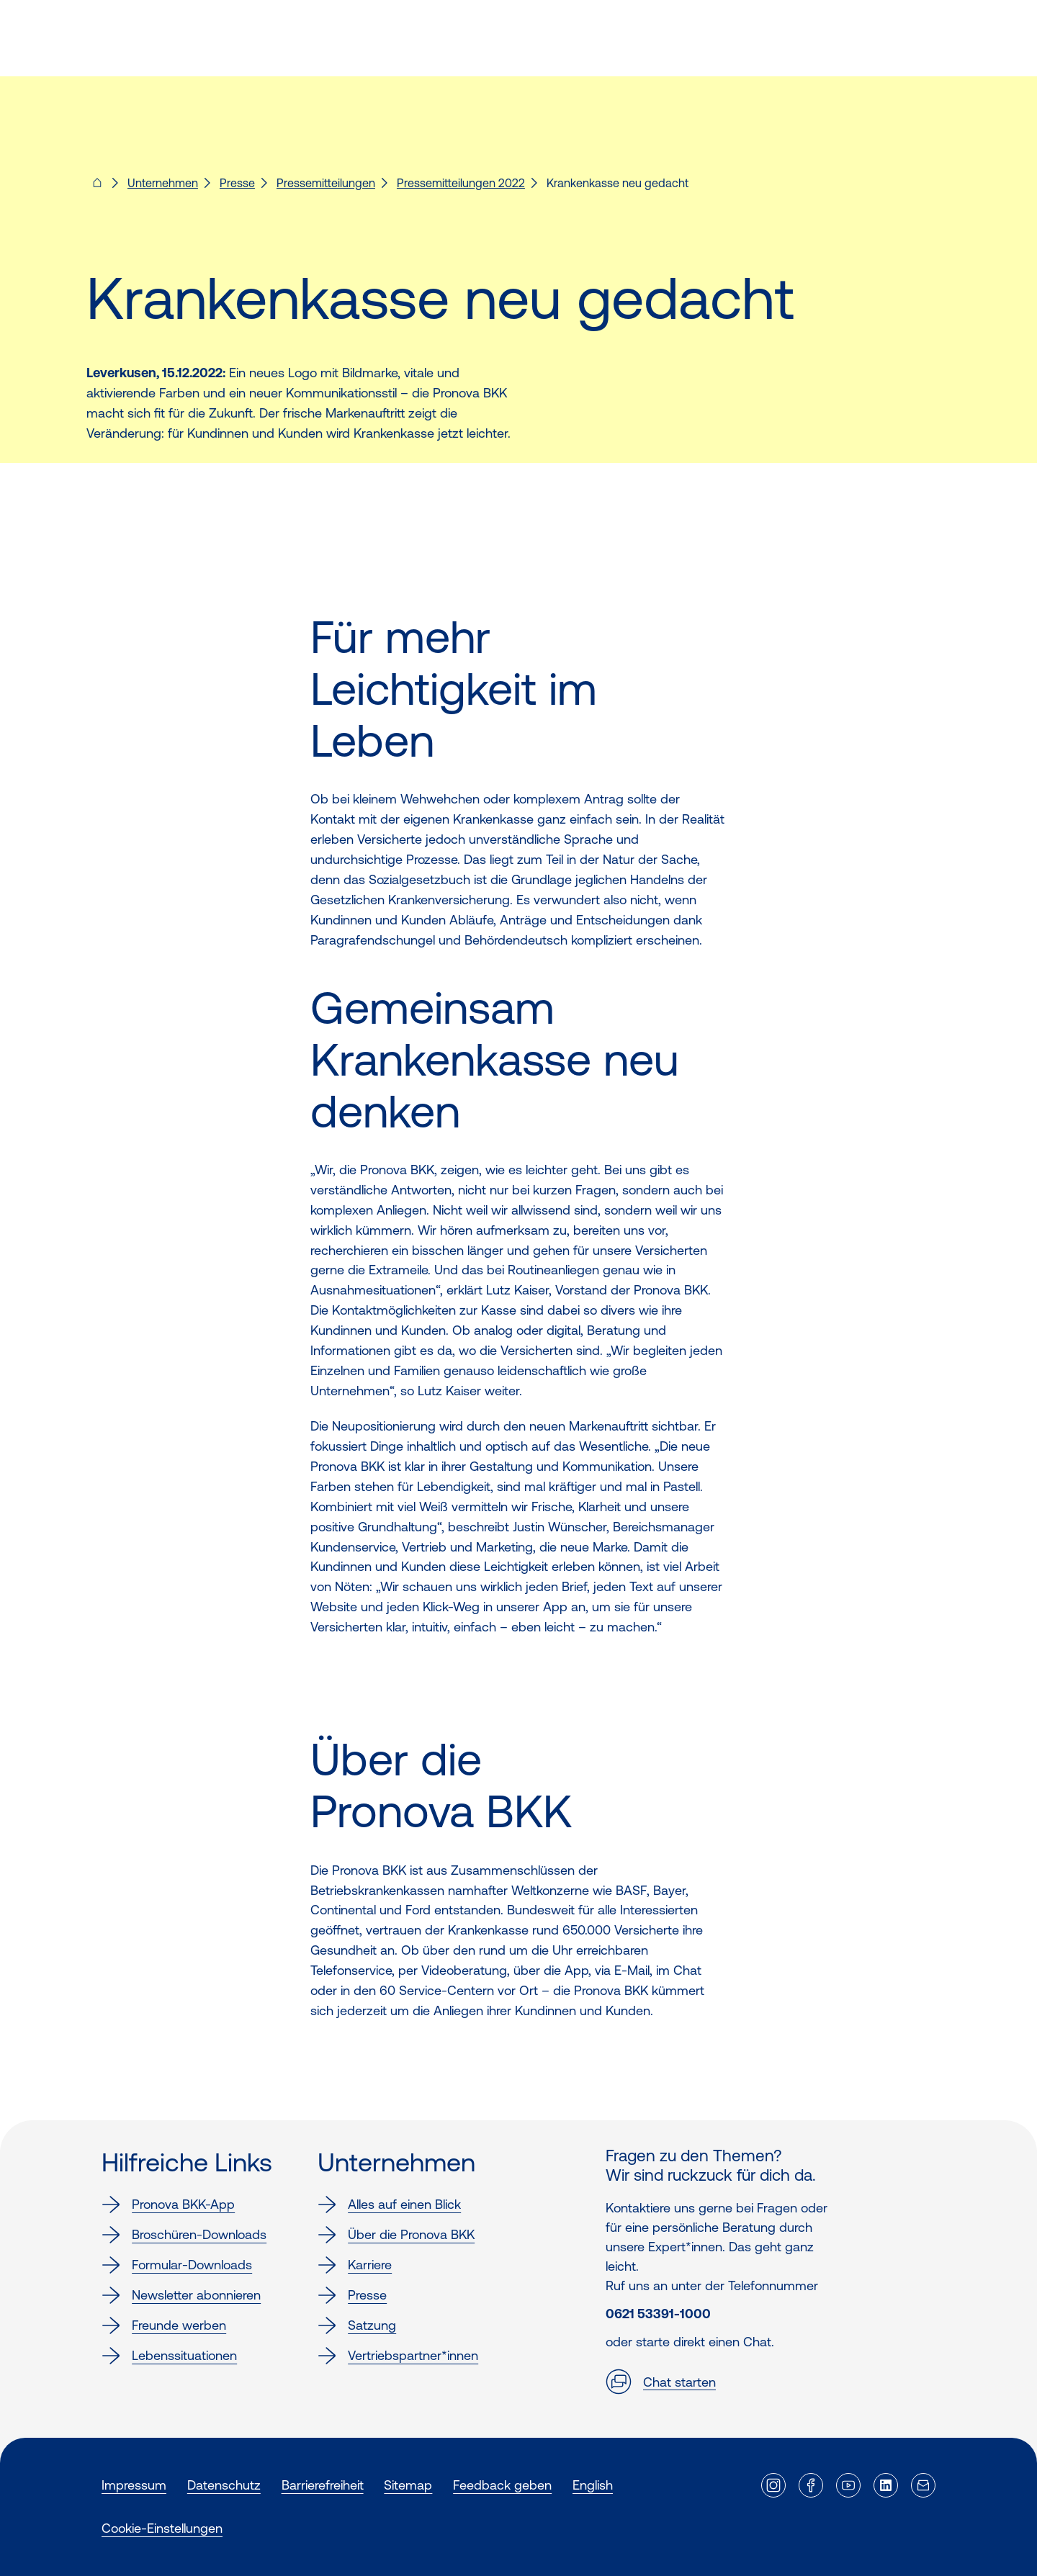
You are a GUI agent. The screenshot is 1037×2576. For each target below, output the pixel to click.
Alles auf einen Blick (389, 2204)
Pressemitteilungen (326, 182)
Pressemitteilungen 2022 (461, 182)
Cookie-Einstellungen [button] (162, 2528)
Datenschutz (224, 2484)
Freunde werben (164, 2325)
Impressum (134, 2484)
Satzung (357, 2325)
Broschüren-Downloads (184, 2234)
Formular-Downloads (177, 2265)
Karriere (355, 2265)
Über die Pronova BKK (396, 2234)
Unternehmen (162, 182)
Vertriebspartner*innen (398, 2355)
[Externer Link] (773, 2485)
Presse (237, 182)
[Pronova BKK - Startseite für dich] (97, 187)
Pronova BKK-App (168, 2204)
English (593, 2484)
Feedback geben (502, 2484)
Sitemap (408, 2484)
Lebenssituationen (169, 2355)
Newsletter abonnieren (181, 2295)
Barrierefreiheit (323, 2484)
